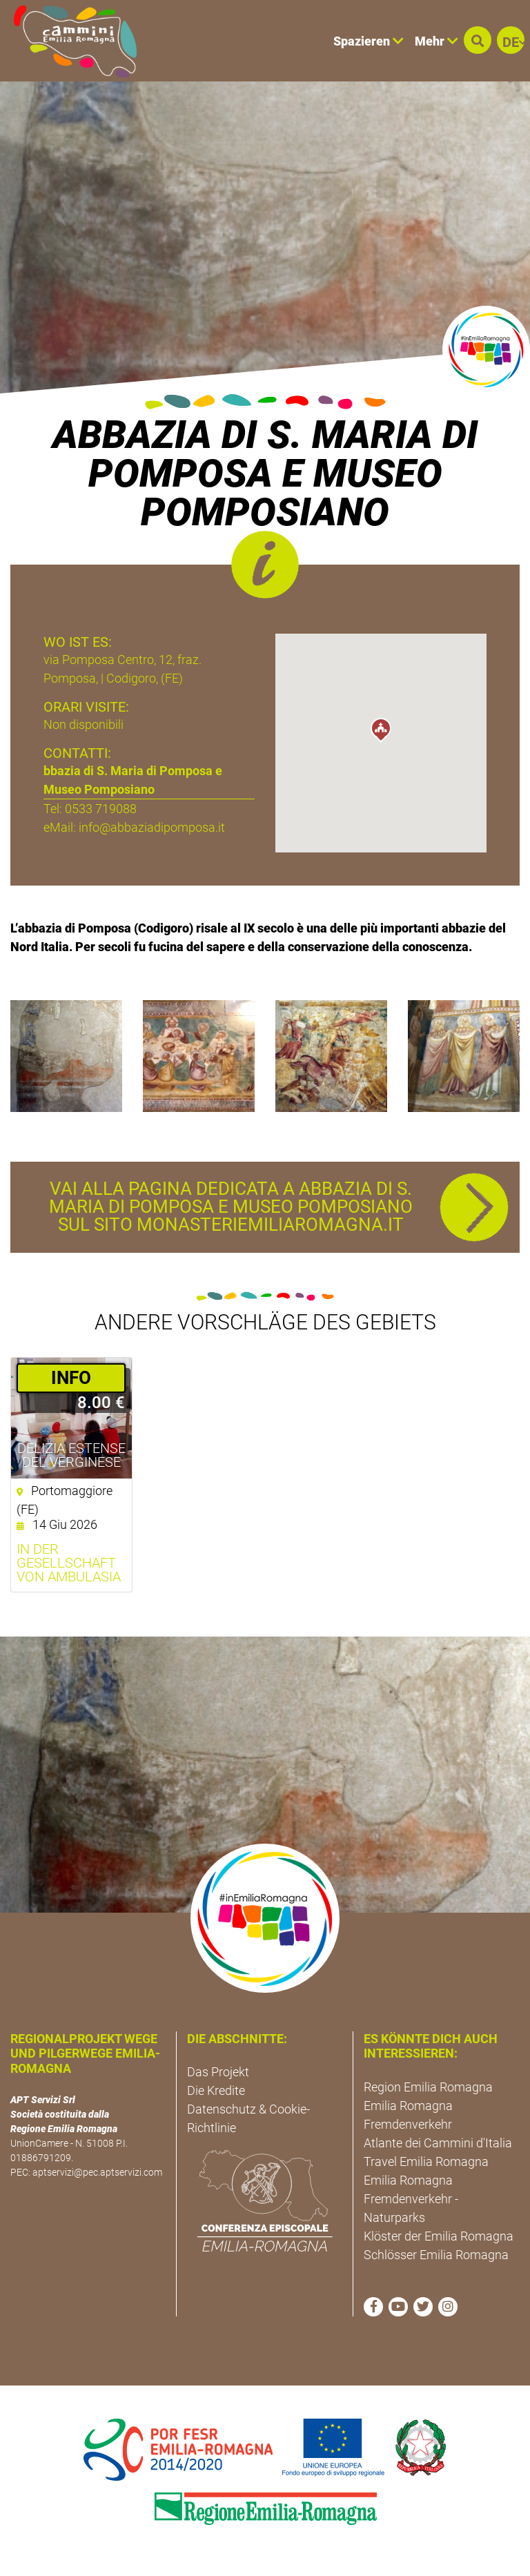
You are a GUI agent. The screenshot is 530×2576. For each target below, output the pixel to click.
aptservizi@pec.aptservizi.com (97, 2172)
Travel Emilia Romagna (426, 2161)
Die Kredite (216, 2090)
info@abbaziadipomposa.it (152, 827)
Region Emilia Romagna (428, 2087)
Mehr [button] (436, 41)
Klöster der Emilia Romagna (438, 2236)
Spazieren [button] (368, 41)
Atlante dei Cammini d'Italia (438, 2143)
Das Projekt (218, 2072)
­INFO (71, 1377)
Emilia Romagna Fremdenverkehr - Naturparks (411, 2199)
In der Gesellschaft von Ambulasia (69, 1562)
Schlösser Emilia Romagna (436, 2254)
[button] (477, 40)
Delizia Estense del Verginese (71, 1455)
